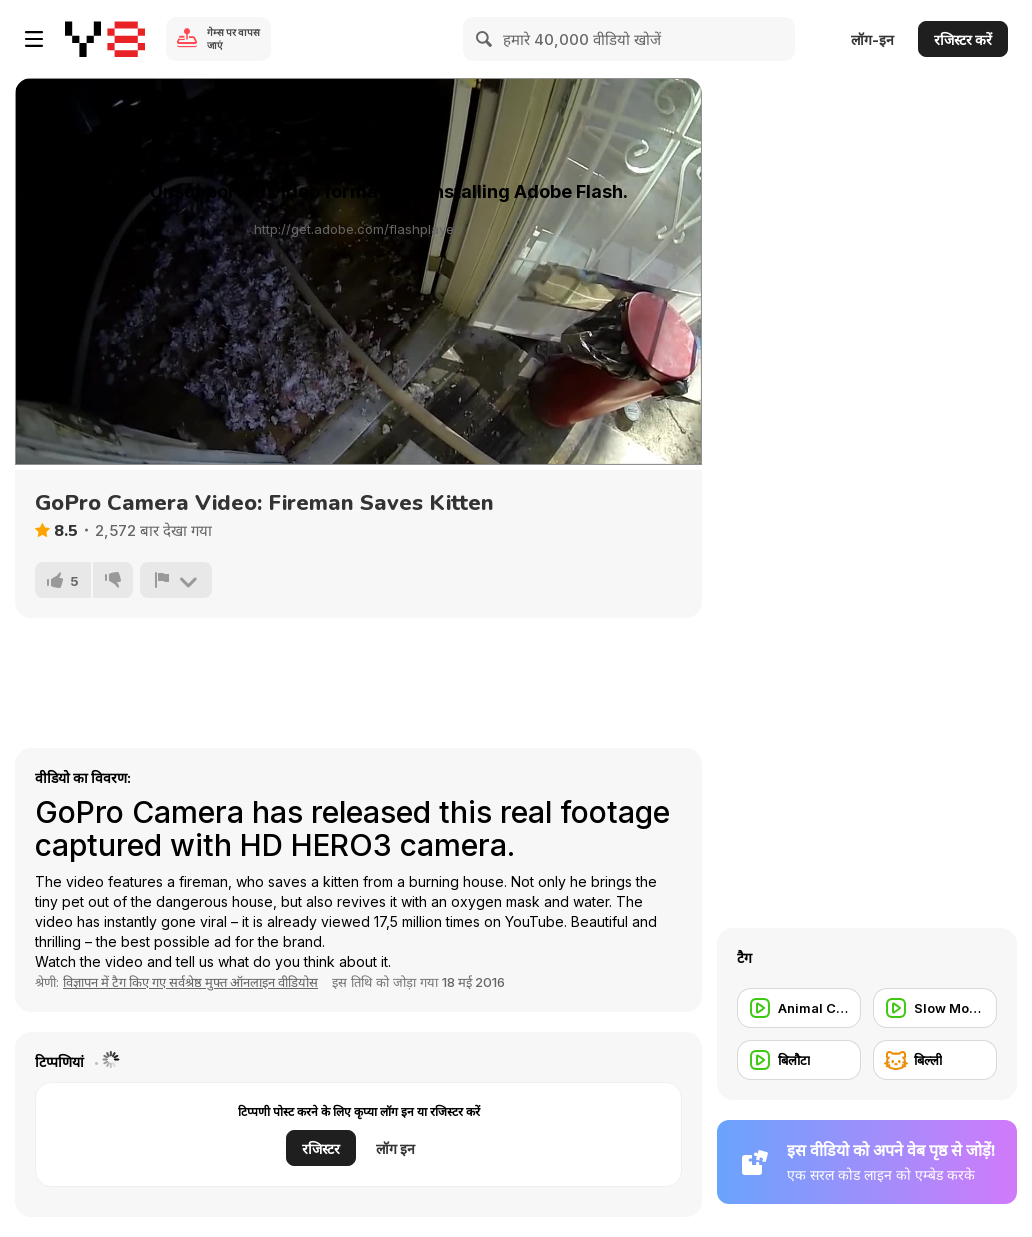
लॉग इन (395, 1148)
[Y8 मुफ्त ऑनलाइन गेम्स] (105, 39)
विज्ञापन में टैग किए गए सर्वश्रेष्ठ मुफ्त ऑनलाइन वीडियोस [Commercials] (190, 982)
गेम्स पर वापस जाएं (233, 38)
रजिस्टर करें (963, 39)
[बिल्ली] (935, 1060)
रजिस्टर (321, 1148)
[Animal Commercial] (799, 1008)
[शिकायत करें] (176, 580)
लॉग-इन (872, 39)
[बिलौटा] (799, 1060)
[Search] (485, 39)
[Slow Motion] (935, 1008)
